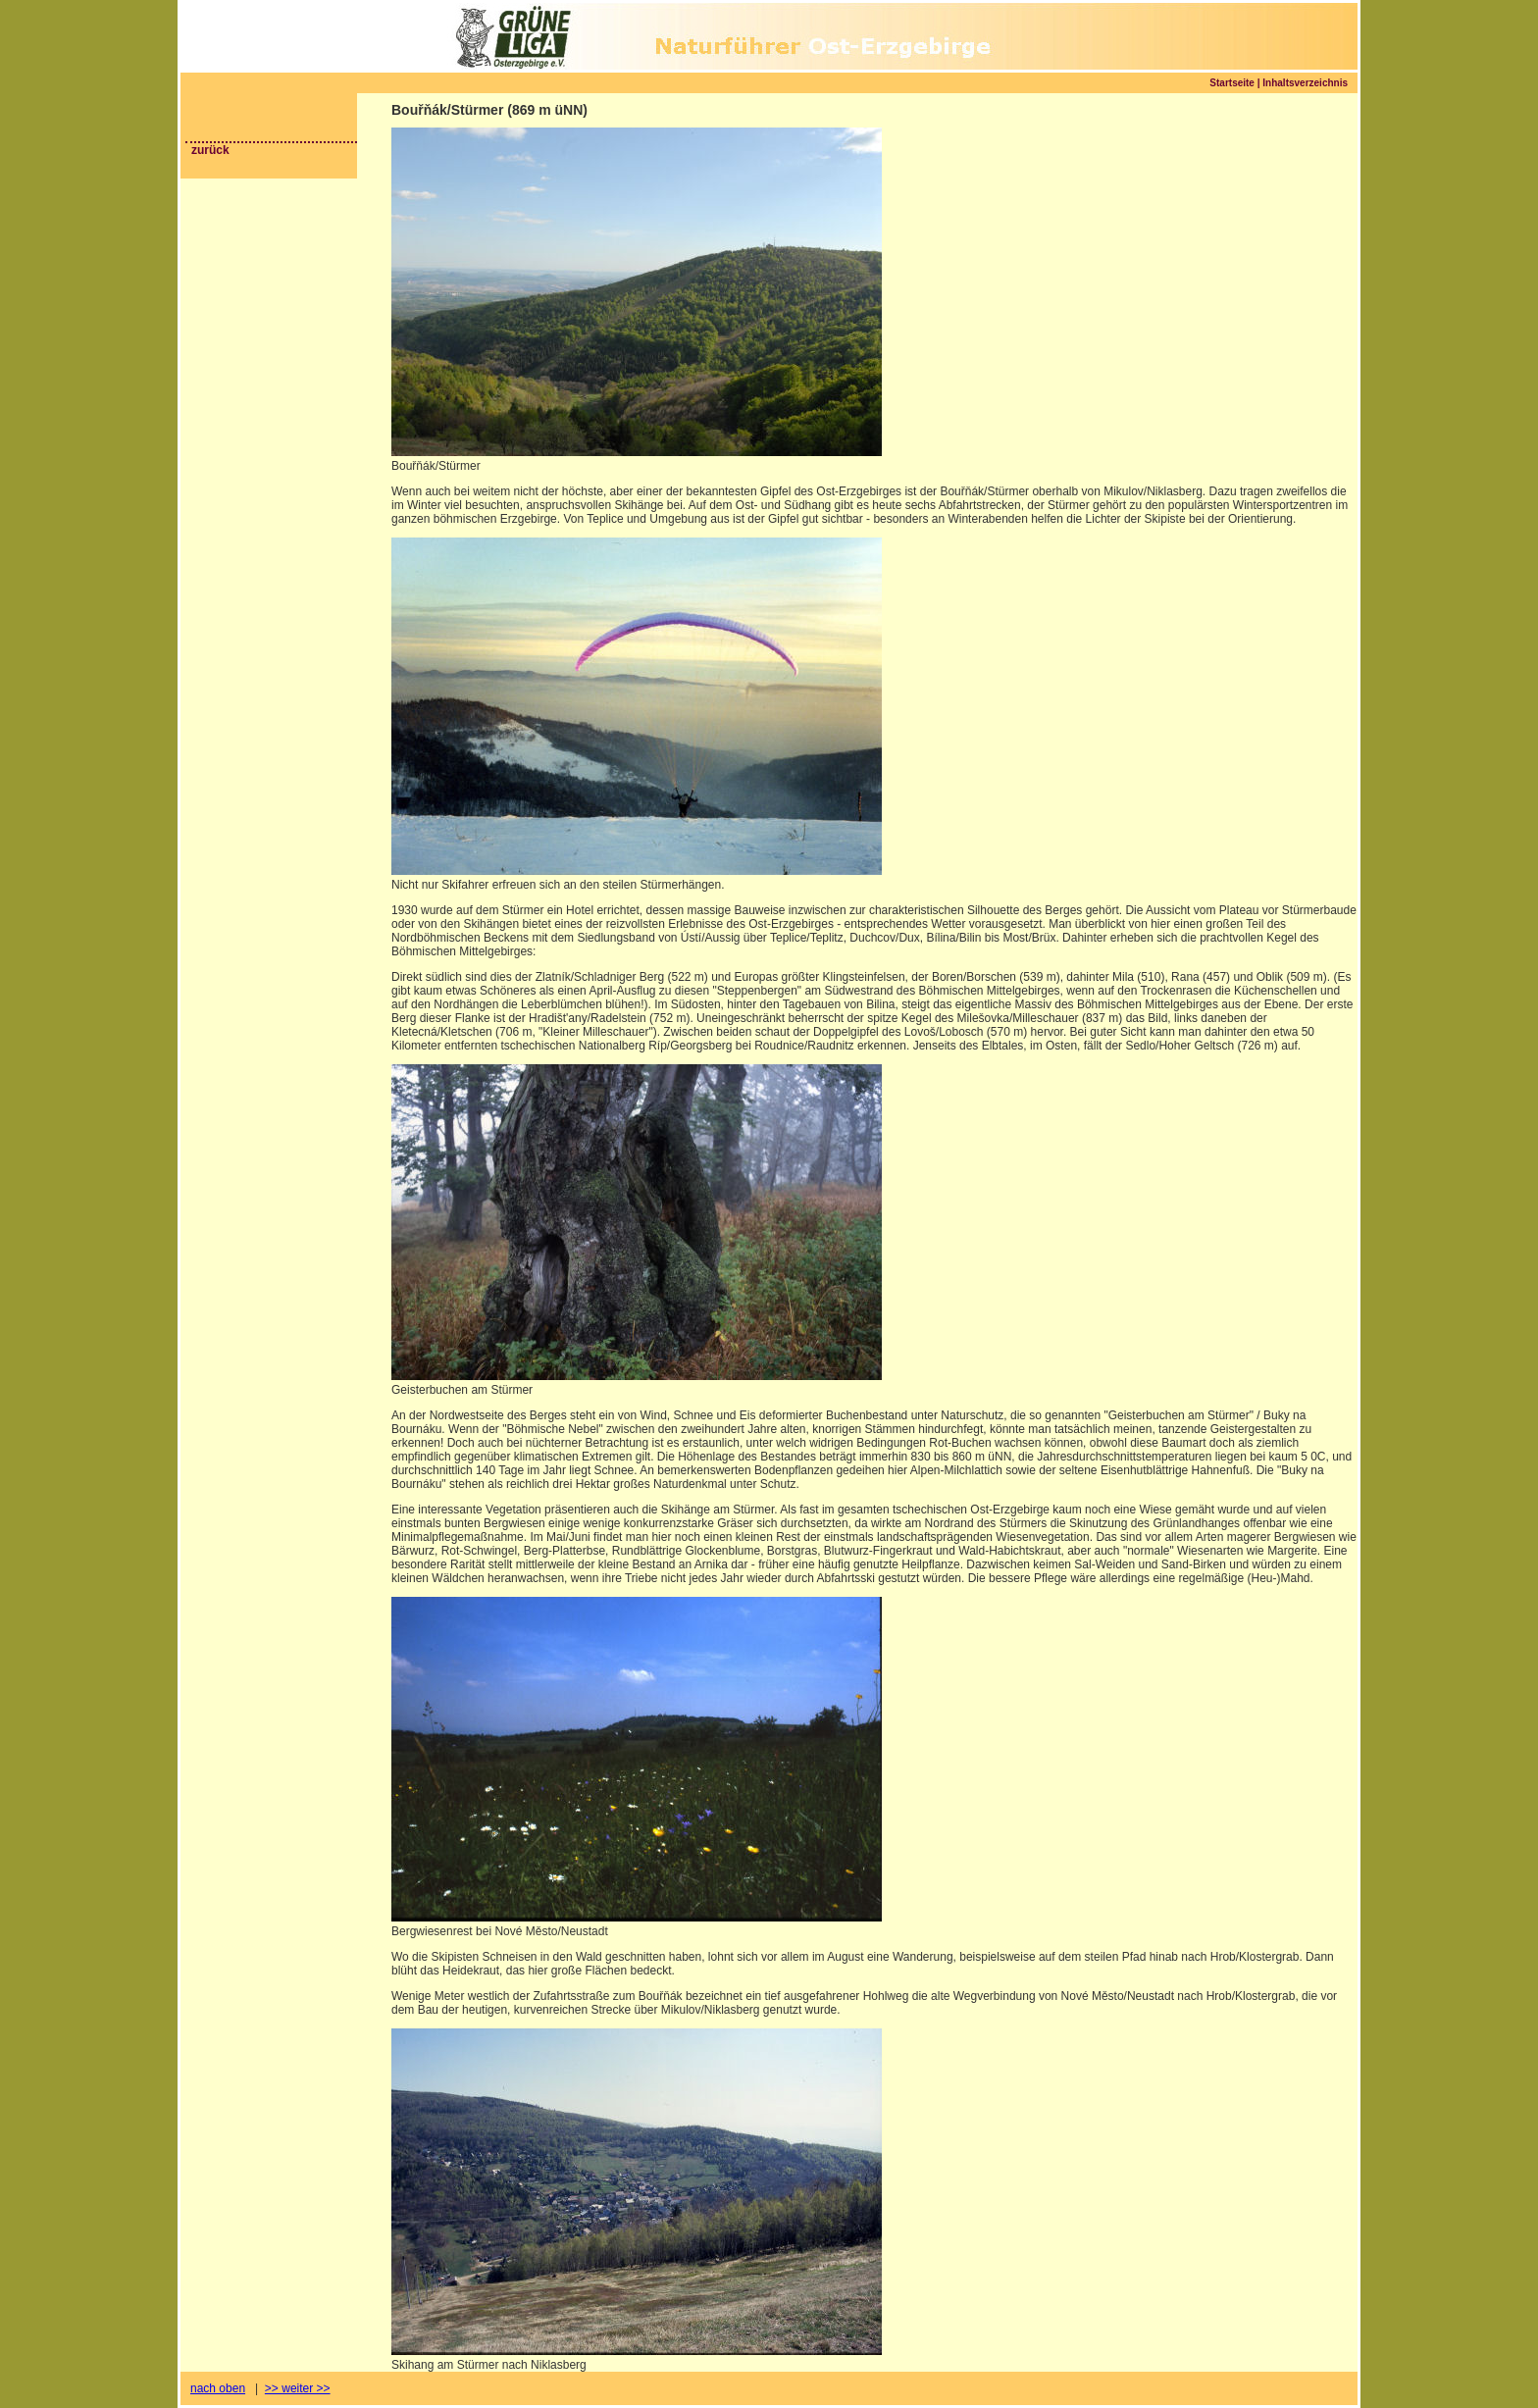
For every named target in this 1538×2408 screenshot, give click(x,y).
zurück (210, 150)
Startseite (1232, 82)
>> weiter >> (298, 2388)
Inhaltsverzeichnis (1305, 82)
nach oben (217, 2388)
